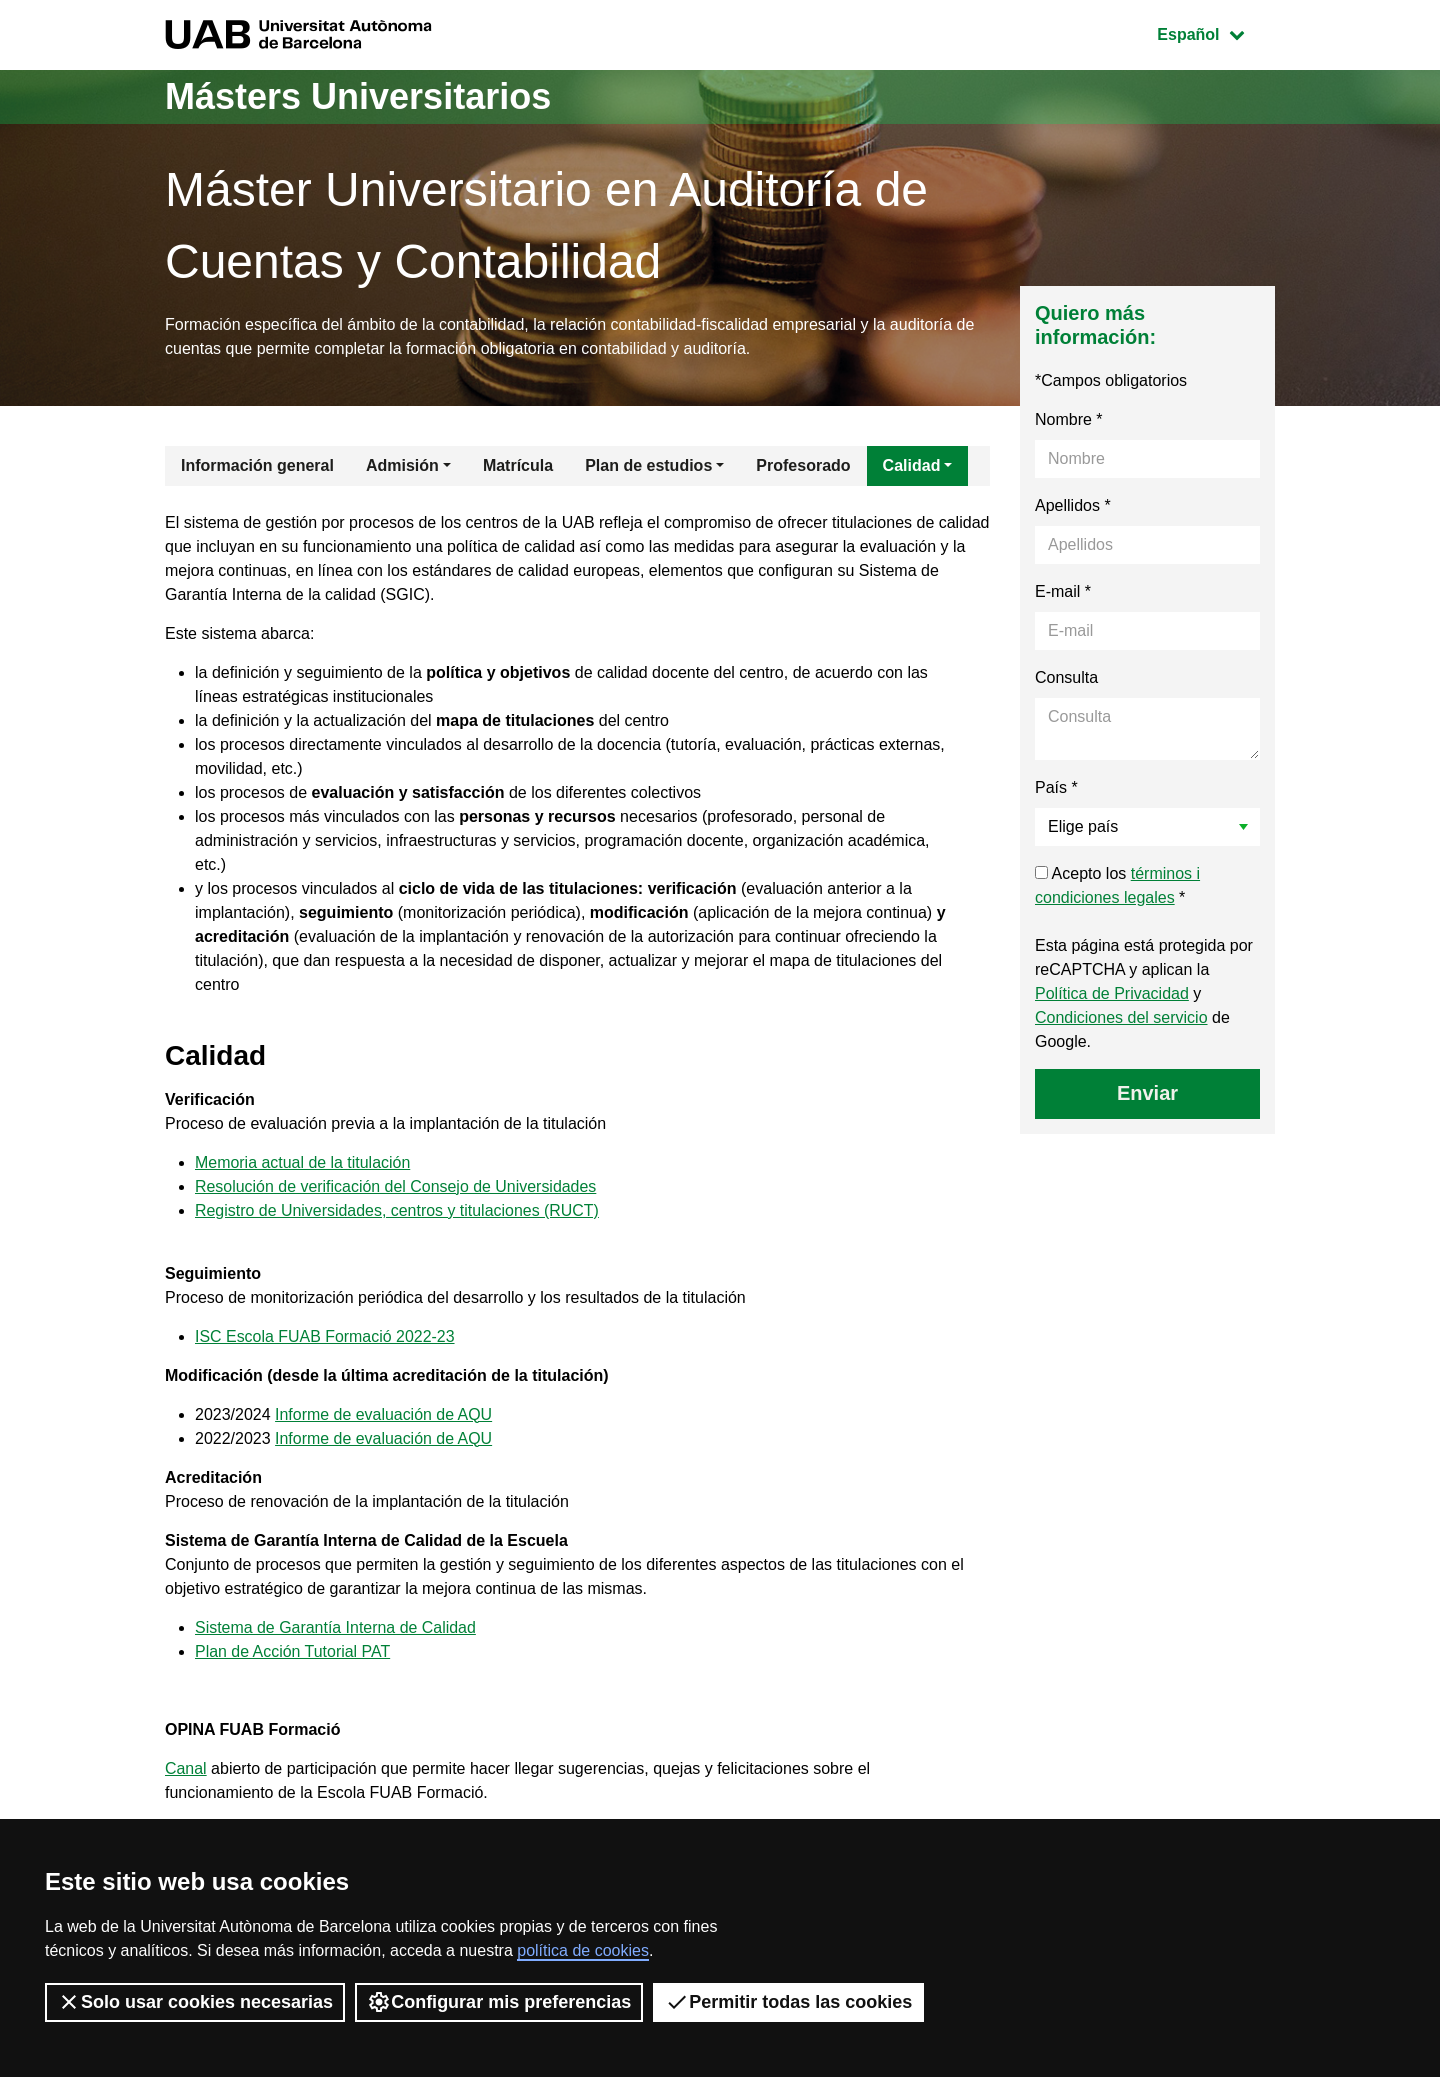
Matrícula (518, 465)
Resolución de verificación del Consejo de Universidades (396, 1186)
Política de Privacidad (1112, 993)
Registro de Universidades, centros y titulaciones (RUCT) (397, 1210)
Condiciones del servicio (1121, 1017)
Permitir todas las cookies (788, 2002)
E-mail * (1063, 591)
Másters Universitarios (358, 96)
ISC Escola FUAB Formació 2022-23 (325, 1336)
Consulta (1066, 677)
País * (1056, 787)
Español (1215, 32)
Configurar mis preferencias (499, 2002)
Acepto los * (1117, 885)
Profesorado (803, 465)
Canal (186, 1768)
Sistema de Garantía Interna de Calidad (336, 1627)
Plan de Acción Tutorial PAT (293, 1651)
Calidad (912, 465)
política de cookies (583, 1950)
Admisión (402, 465)
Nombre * (1069, 419)
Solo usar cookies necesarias (195, 2002)
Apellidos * (1073, 505)
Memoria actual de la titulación (303, 1162)
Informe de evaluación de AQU (384, 1414)
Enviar (1147, 1093)
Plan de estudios (648, 465)
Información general (257, 465)
